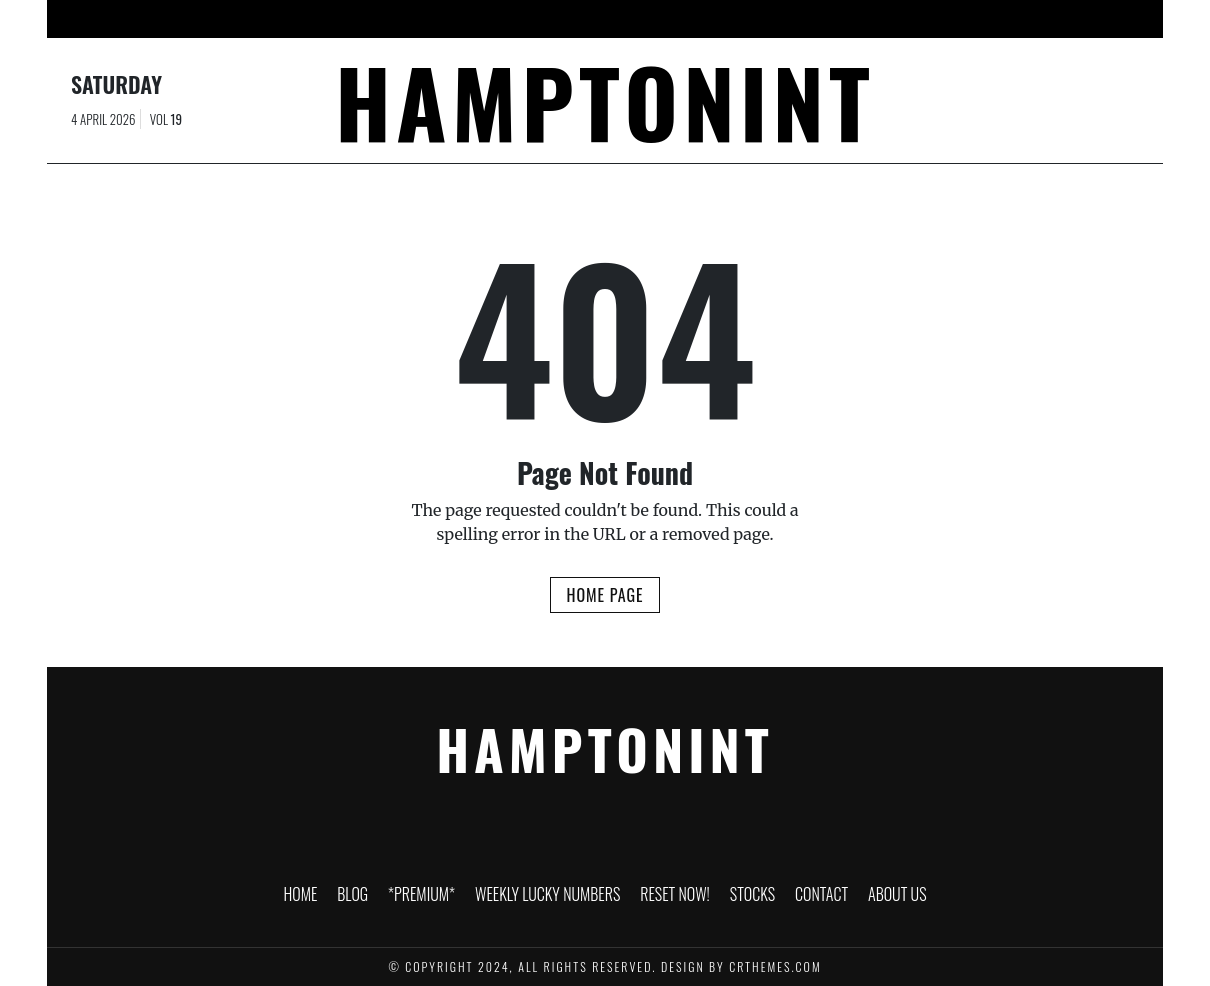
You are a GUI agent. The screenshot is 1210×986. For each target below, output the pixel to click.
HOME (279, 19)
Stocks (792, 19)
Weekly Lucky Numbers (563, 19)
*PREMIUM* (423, 19)
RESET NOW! (702, 19)
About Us (959, 19)
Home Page (604, 595)
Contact (872, 19)
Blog (343, 19)
